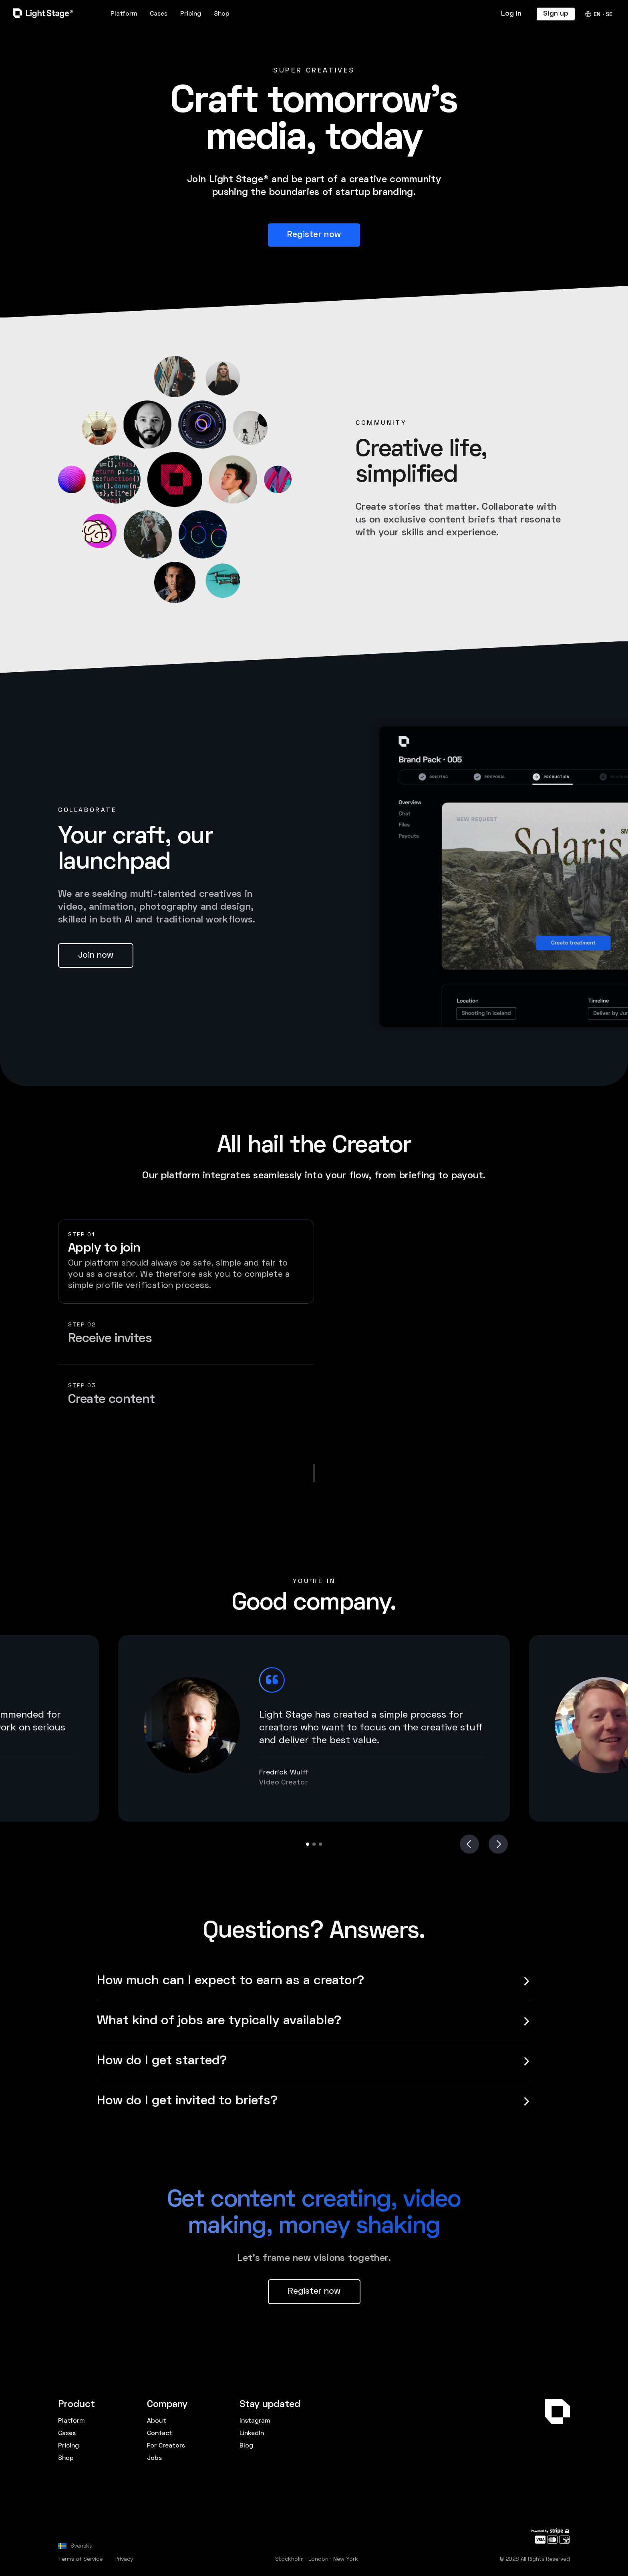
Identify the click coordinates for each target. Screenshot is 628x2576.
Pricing (190, 14)
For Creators (166, 2446)
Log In (511, 13)
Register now (314, 235)
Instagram (255, 2421)
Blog (246, 2446)
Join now (95, 955)
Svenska (81, 2546)
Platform (124, 14)
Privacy (124, 2559)
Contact (159, 2433)
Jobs (154, 2458)
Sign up (555, 13)
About (156, 2421)
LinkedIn (252, 2433)
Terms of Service (80, 2559)
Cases (158, 14)
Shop (221, 14)
